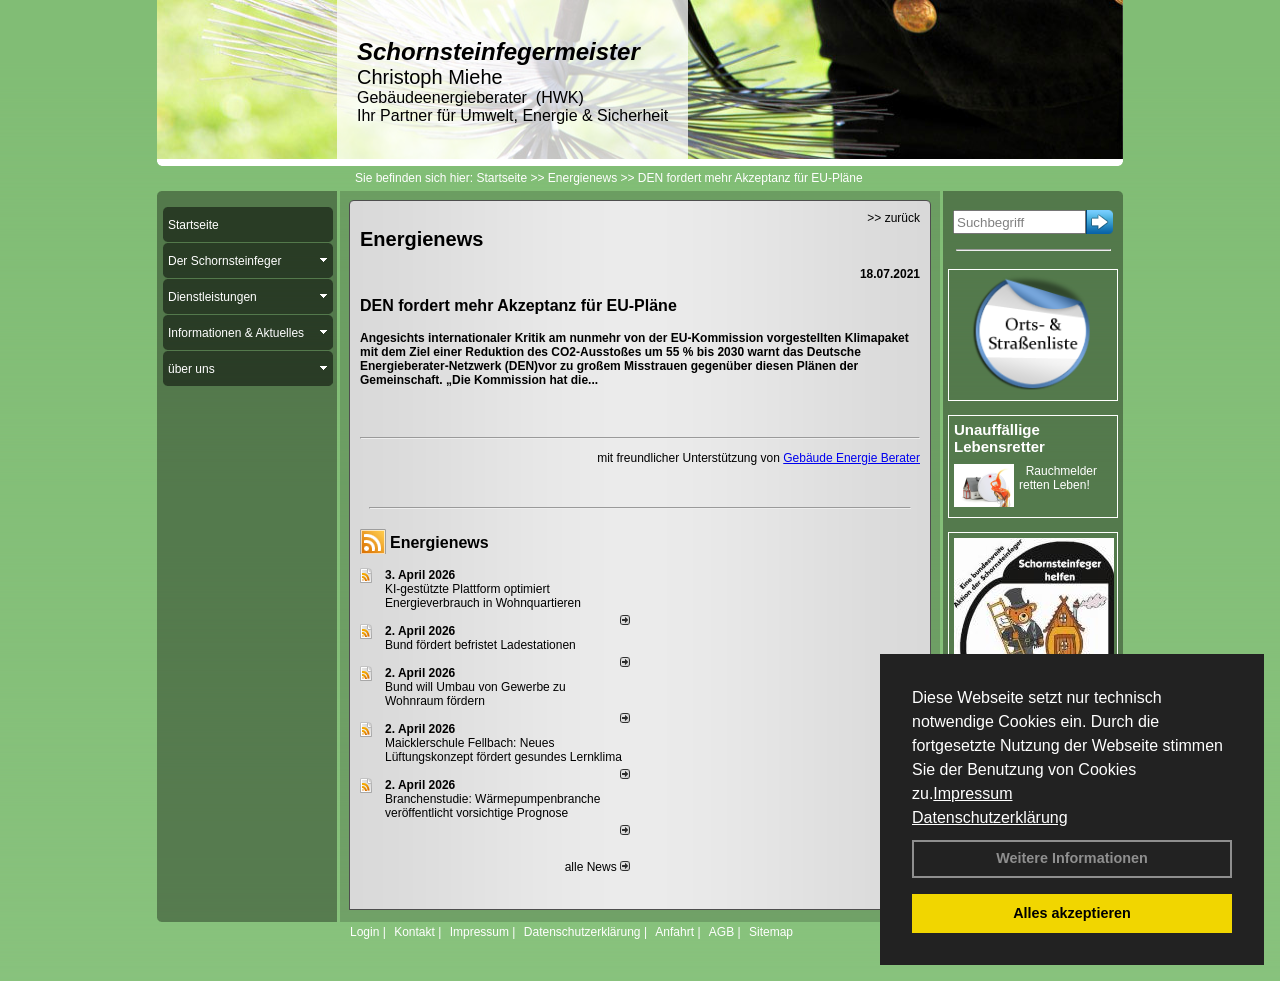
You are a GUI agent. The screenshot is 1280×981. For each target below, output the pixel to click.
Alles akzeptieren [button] (1072, 913)
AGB (721, 932)
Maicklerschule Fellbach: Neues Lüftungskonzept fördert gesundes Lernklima (503, 750)
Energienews (439, 542)
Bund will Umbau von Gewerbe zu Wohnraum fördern (475, 694)
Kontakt (414, 932)
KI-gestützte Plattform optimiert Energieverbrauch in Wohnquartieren (483, 596)
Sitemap (771, 932)
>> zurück (893, 218)
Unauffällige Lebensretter (999, 438)
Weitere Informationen (1072, 858)
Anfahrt (674, 932)
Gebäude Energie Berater (851, 458)
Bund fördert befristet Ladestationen (480, 645)
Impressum (972, 793)
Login (364, 932)
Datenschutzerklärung (990, 817)
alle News (597, 867)
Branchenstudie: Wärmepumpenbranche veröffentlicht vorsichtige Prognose (492, 806)
